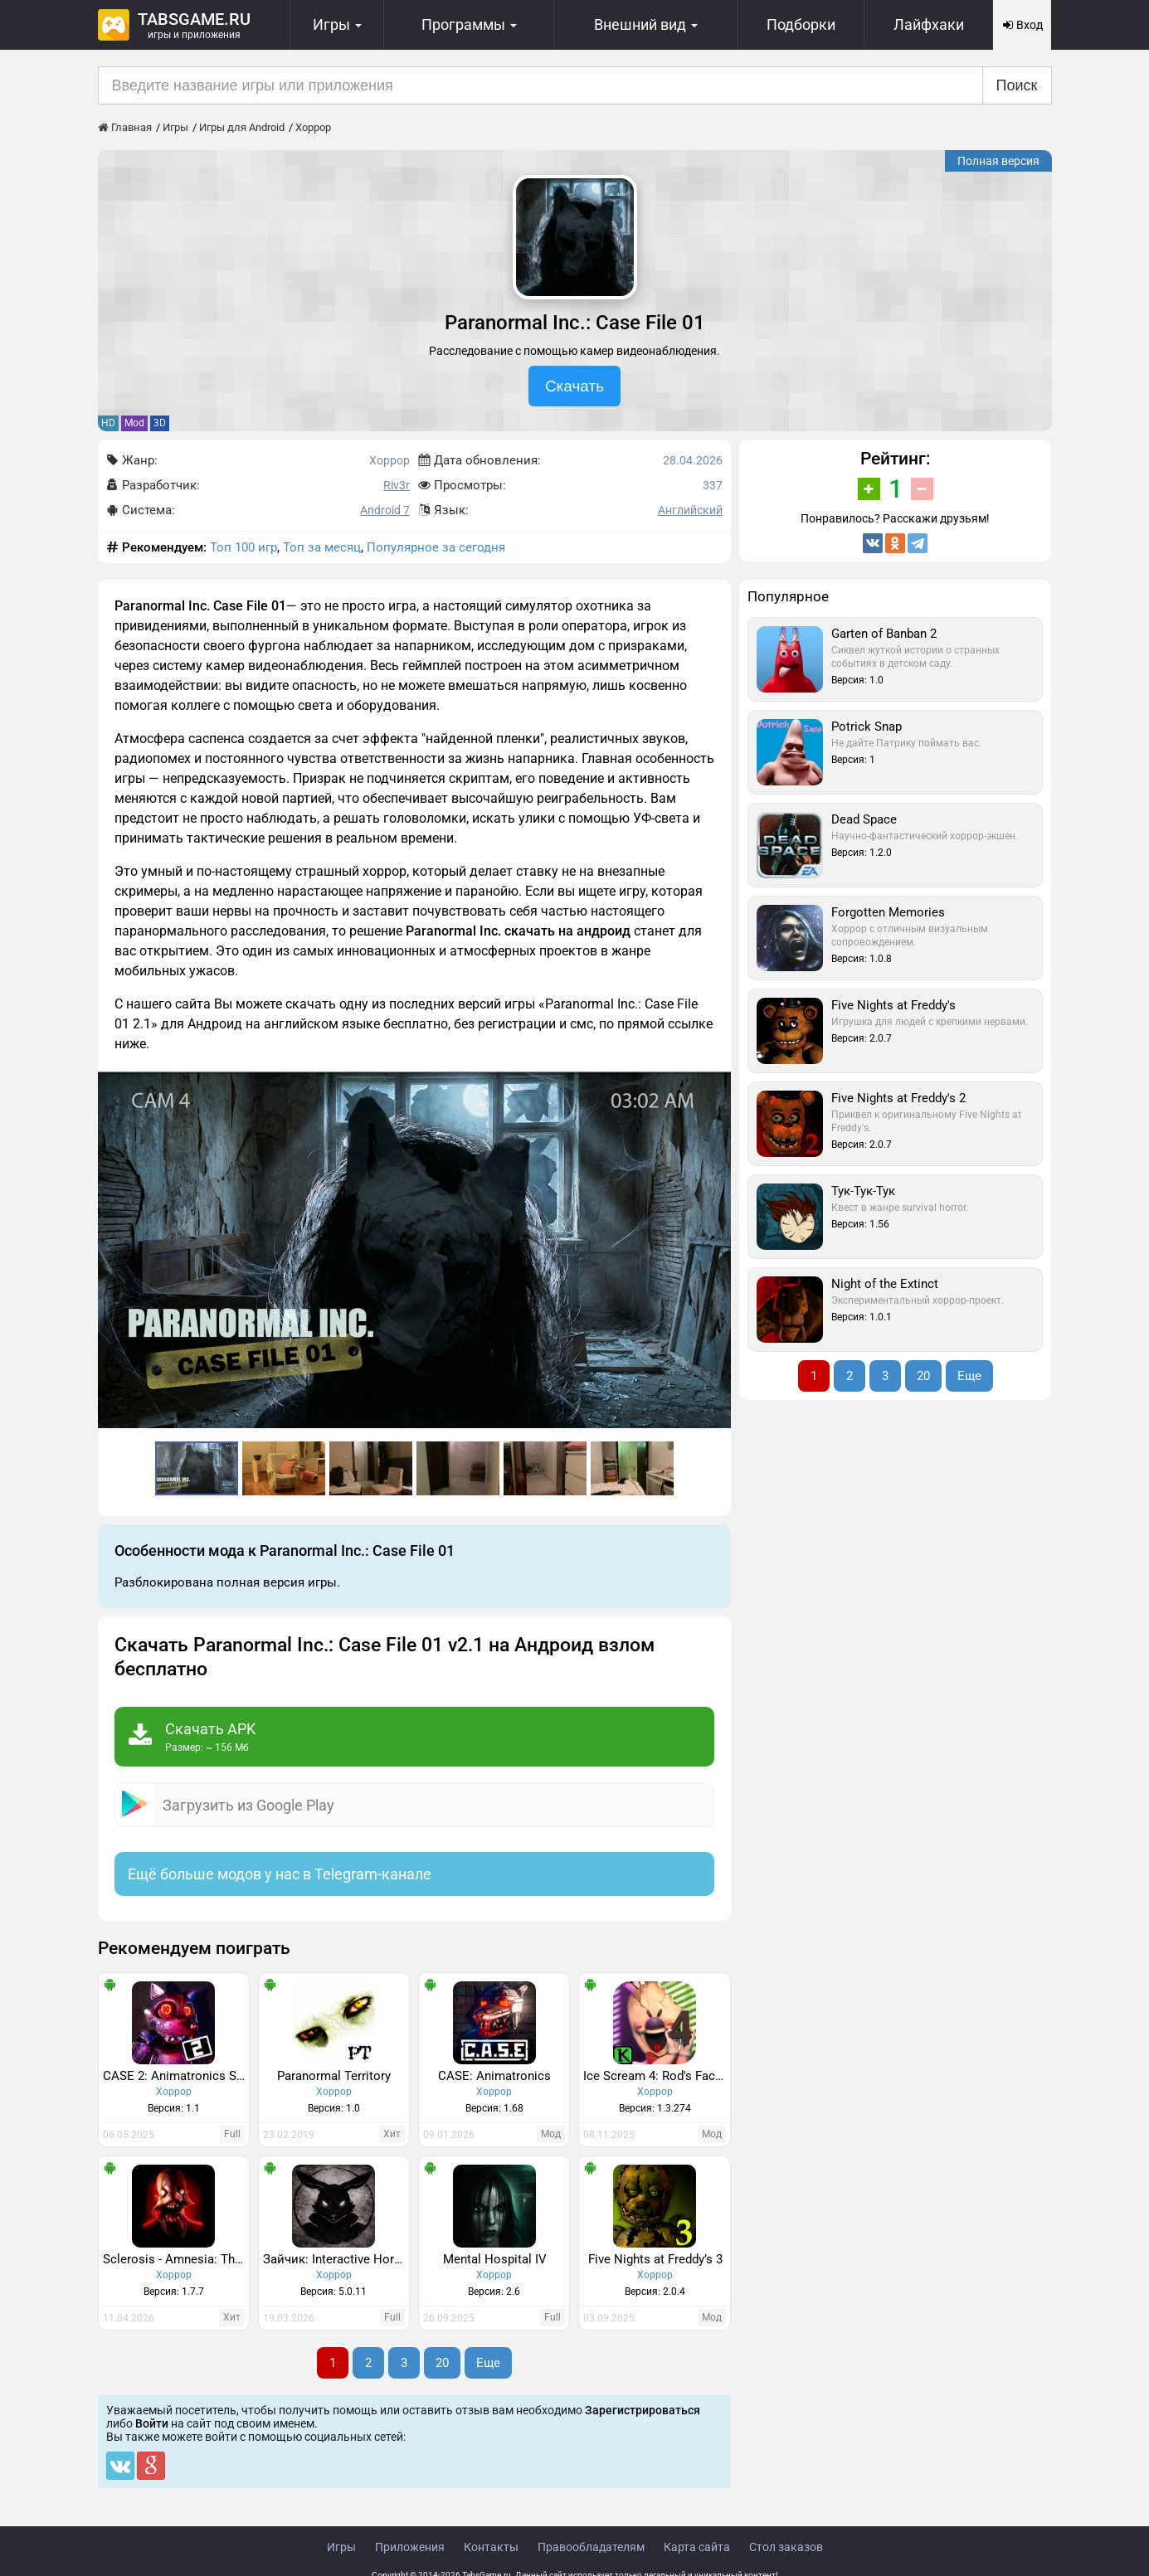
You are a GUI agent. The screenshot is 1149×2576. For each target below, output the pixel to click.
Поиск (1017, 85)
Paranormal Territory (334, 2075)
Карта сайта (697, 2547)
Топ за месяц (322, 547)
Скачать (574, 386)
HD (108, 423)
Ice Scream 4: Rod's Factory (656, 2075)
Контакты (491, 2547)
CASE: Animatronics (494, 2075)
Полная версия (998, 161)
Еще (488, 2362)
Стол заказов (786, 2547)
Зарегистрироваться (642, 2410)
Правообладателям (591, 2547)
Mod (134, 423)
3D (159, 423)
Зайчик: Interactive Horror (336, 2259)
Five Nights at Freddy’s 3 (655, 2259)
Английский (690, 510)
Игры (341, 2547)
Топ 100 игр (243, 547)
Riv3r (396, 485)
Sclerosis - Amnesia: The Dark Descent (176, 2259)
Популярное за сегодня (436, 547)
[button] (716, 1086)
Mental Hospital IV (495, 2259)
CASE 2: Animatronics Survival (176, 2075)
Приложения (410, 2547)
